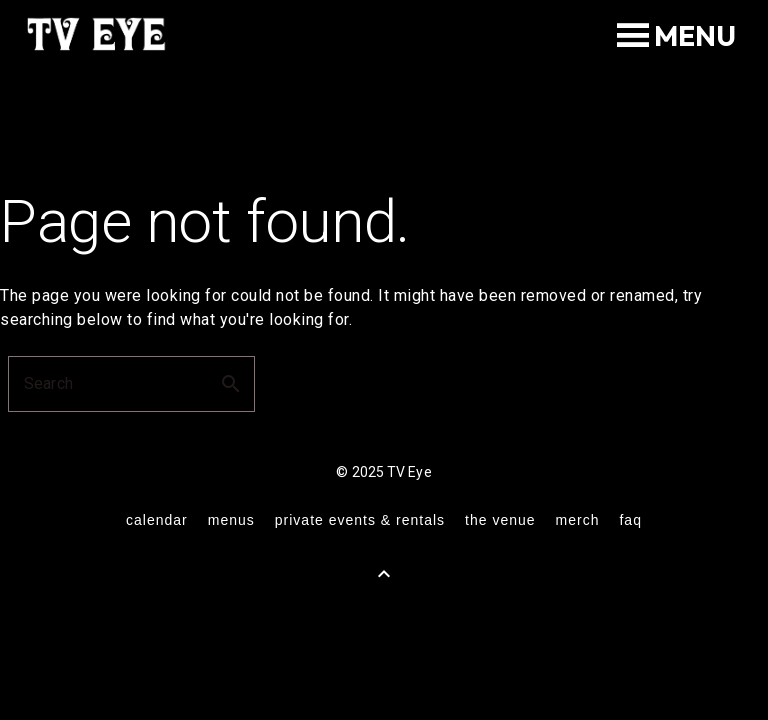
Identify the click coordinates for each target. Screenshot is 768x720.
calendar (157, 520)
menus (231, 520)
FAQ (630, 520)
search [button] (231, 384)
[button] (695, 36)
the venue (500, 520)
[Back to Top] (384, 574)
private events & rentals (360, 520)
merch (578, 520)
